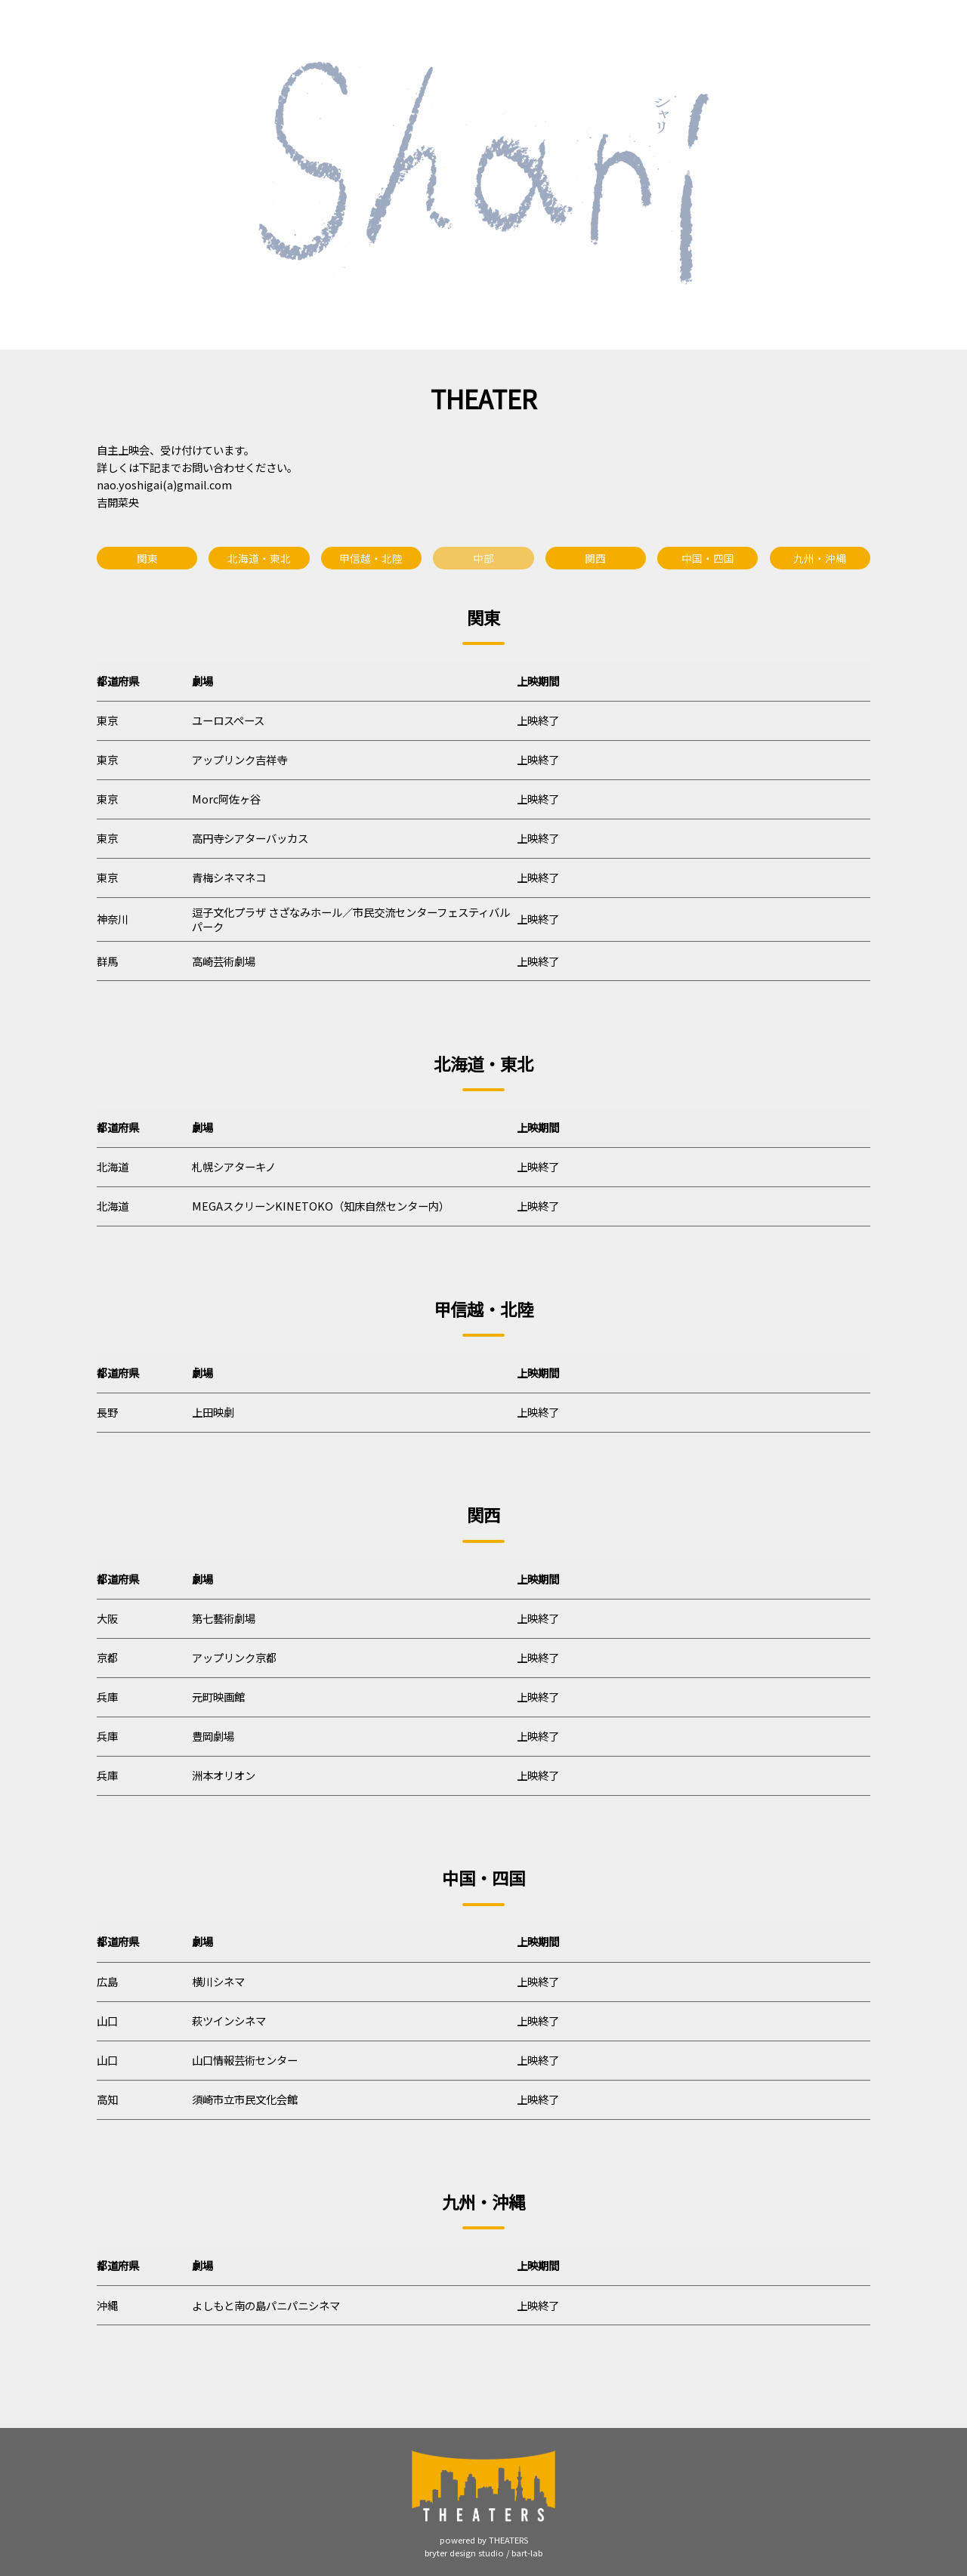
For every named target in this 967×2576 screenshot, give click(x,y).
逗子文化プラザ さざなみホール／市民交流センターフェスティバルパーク (351, 919)
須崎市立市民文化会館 (245, 2099)
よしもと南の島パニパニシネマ (266, 2305)
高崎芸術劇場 (223, 961)
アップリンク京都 (234, 1657)
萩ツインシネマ (229, 2020)
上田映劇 (213, 1412)
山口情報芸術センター (245, 2060)
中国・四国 (707, 558)
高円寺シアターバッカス (250, 838)
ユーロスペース (228, 720)
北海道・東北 (259, 558)
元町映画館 (218, 1696)
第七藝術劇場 (223, 1618)
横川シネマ (218, 1981)
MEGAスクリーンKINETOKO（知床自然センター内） (321, 1206)
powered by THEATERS (484, 2540)
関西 (595, 558)
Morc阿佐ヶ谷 (226, 799)
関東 (147, 558)
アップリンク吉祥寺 (239, 759)
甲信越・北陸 (371, 558)
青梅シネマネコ (229, 877)
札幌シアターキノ (234, 1166)
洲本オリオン (223, 1775)
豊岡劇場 (213, 1736)
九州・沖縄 (819, 558)
